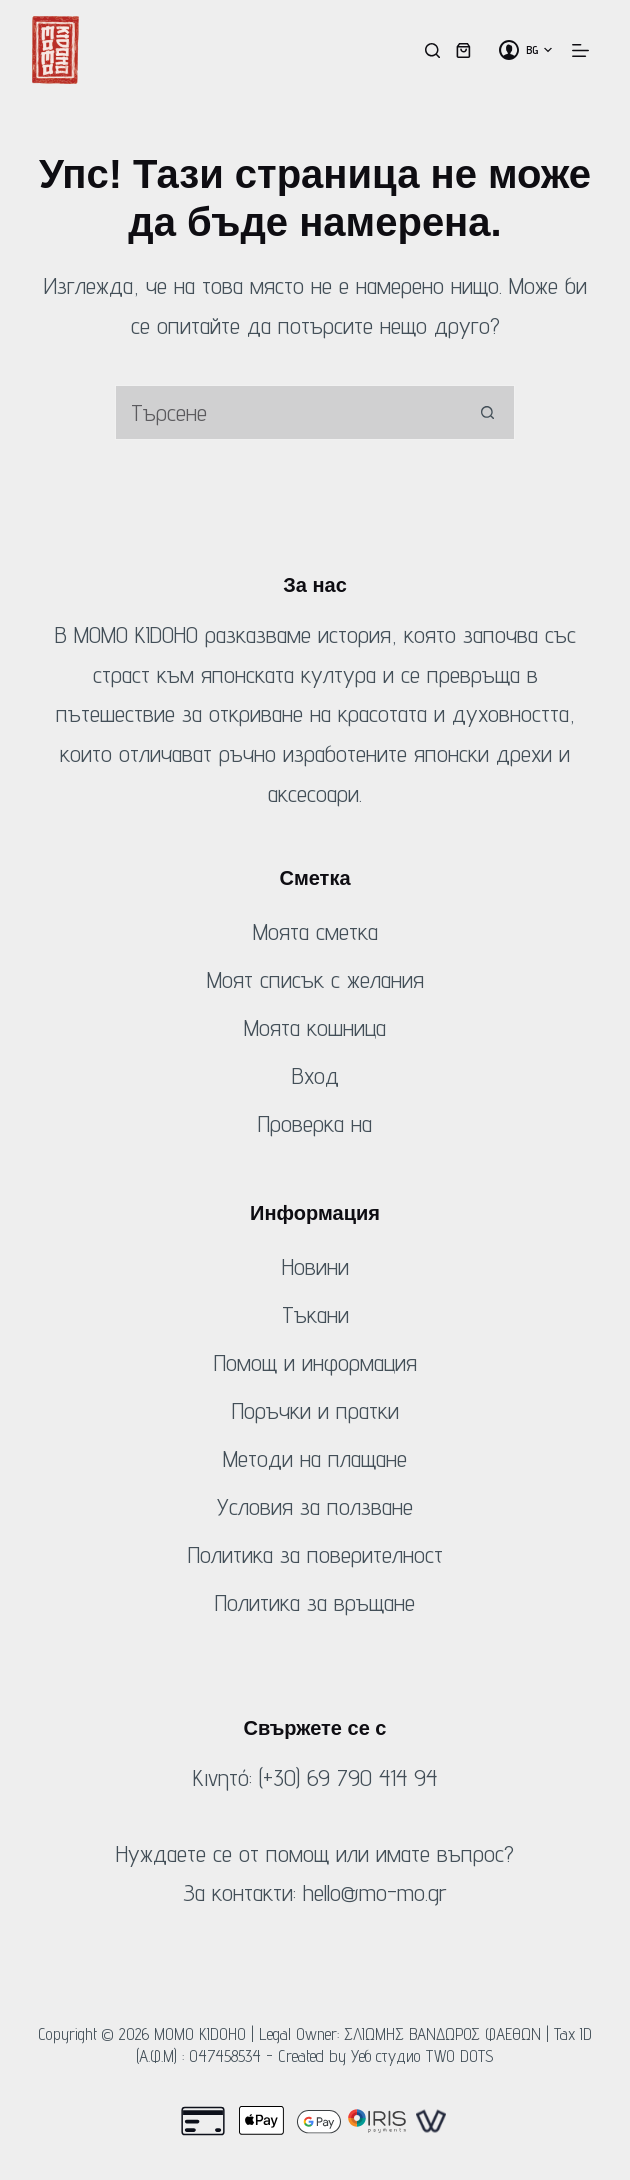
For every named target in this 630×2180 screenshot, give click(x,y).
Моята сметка (315, 931)
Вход (315, 1075)
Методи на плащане (315, 1458)
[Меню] (580, 50)
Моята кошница (315, 1027)
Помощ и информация (315, 1362)
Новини (315, 1266)
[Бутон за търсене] (487, 412)
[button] (539, 50)
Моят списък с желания (315, 979)
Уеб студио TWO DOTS (422, 2056)
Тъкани (315, 1314)
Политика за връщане (315, 1602)
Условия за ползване (315, 1506)
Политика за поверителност (315, 1554)
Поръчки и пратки (315, 1410)
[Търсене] (432, 50)
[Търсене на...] (287, 412)
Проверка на (315, 1123)
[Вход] (509, 50)
